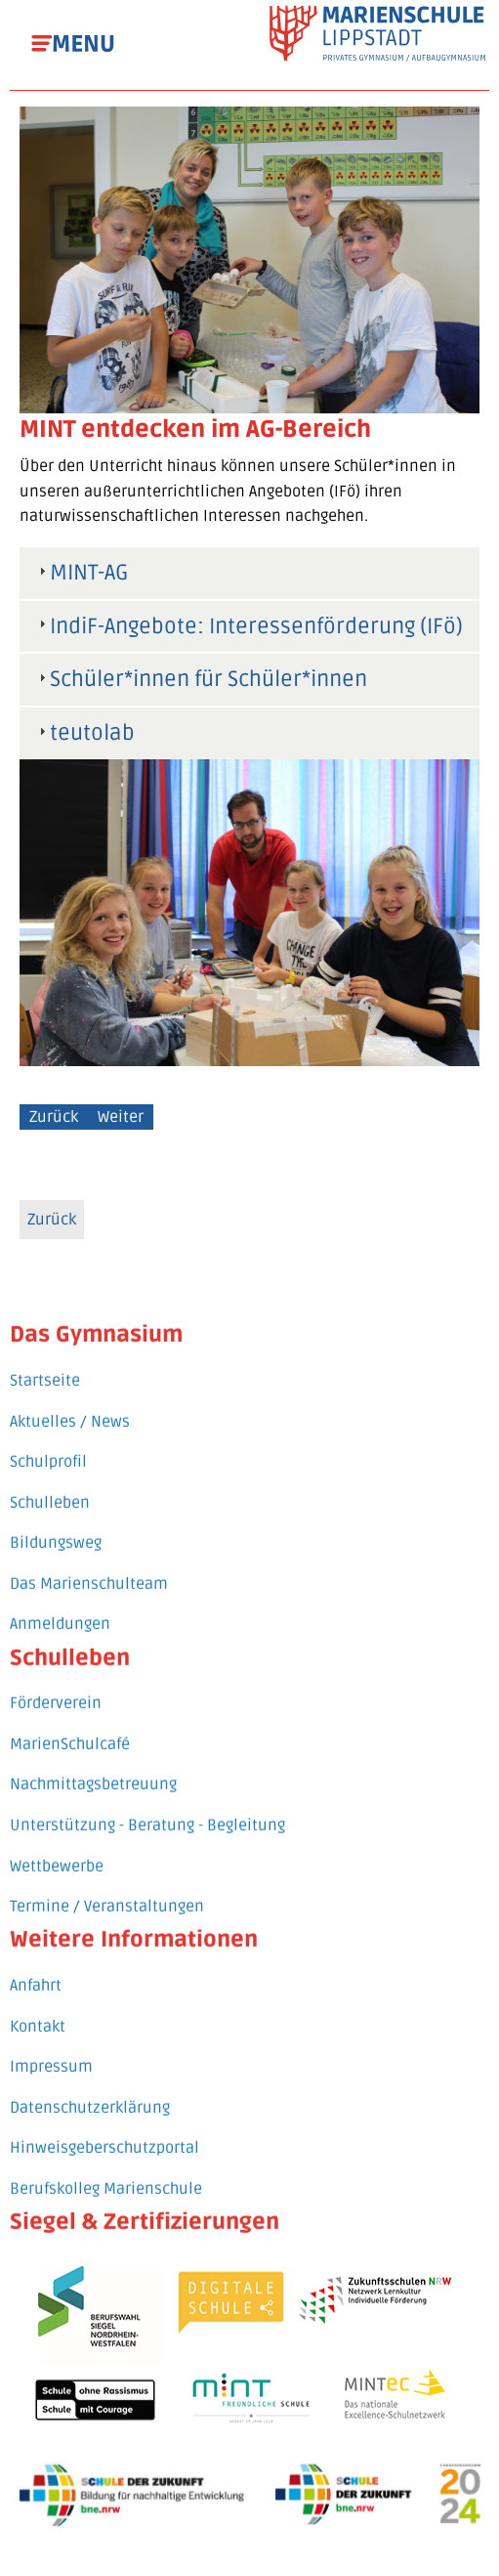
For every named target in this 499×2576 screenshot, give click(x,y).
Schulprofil (48, 1442)
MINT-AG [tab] (81, 572)
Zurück (53, 1117)
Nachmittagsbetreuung (93, 1766)
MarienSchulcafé (70, 1725)
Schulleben (50, 1483)
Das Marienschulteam (89, 1564)
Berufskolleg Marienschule (106, 2169)
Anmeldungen (60, 1605)
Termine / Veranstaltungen (107, 1887)
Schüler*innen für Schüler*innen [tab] (200, 679)
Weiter (121, 1117)
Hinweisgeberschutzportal (104, 2129)
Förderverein (56, 1685)
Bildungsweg (56, 1524)
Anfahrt (36, 1966)
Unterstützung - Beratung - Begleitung (147, 1806)
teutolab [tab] (84, 733)
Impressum (51, 2047)
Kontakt (37, 2007)
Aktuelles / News (70, 1402)
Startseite (45, 1361)
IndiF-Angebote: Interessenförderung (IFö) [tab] (248, 626)
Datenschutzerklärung (90, 2088)
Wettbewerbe (57, 1847)
